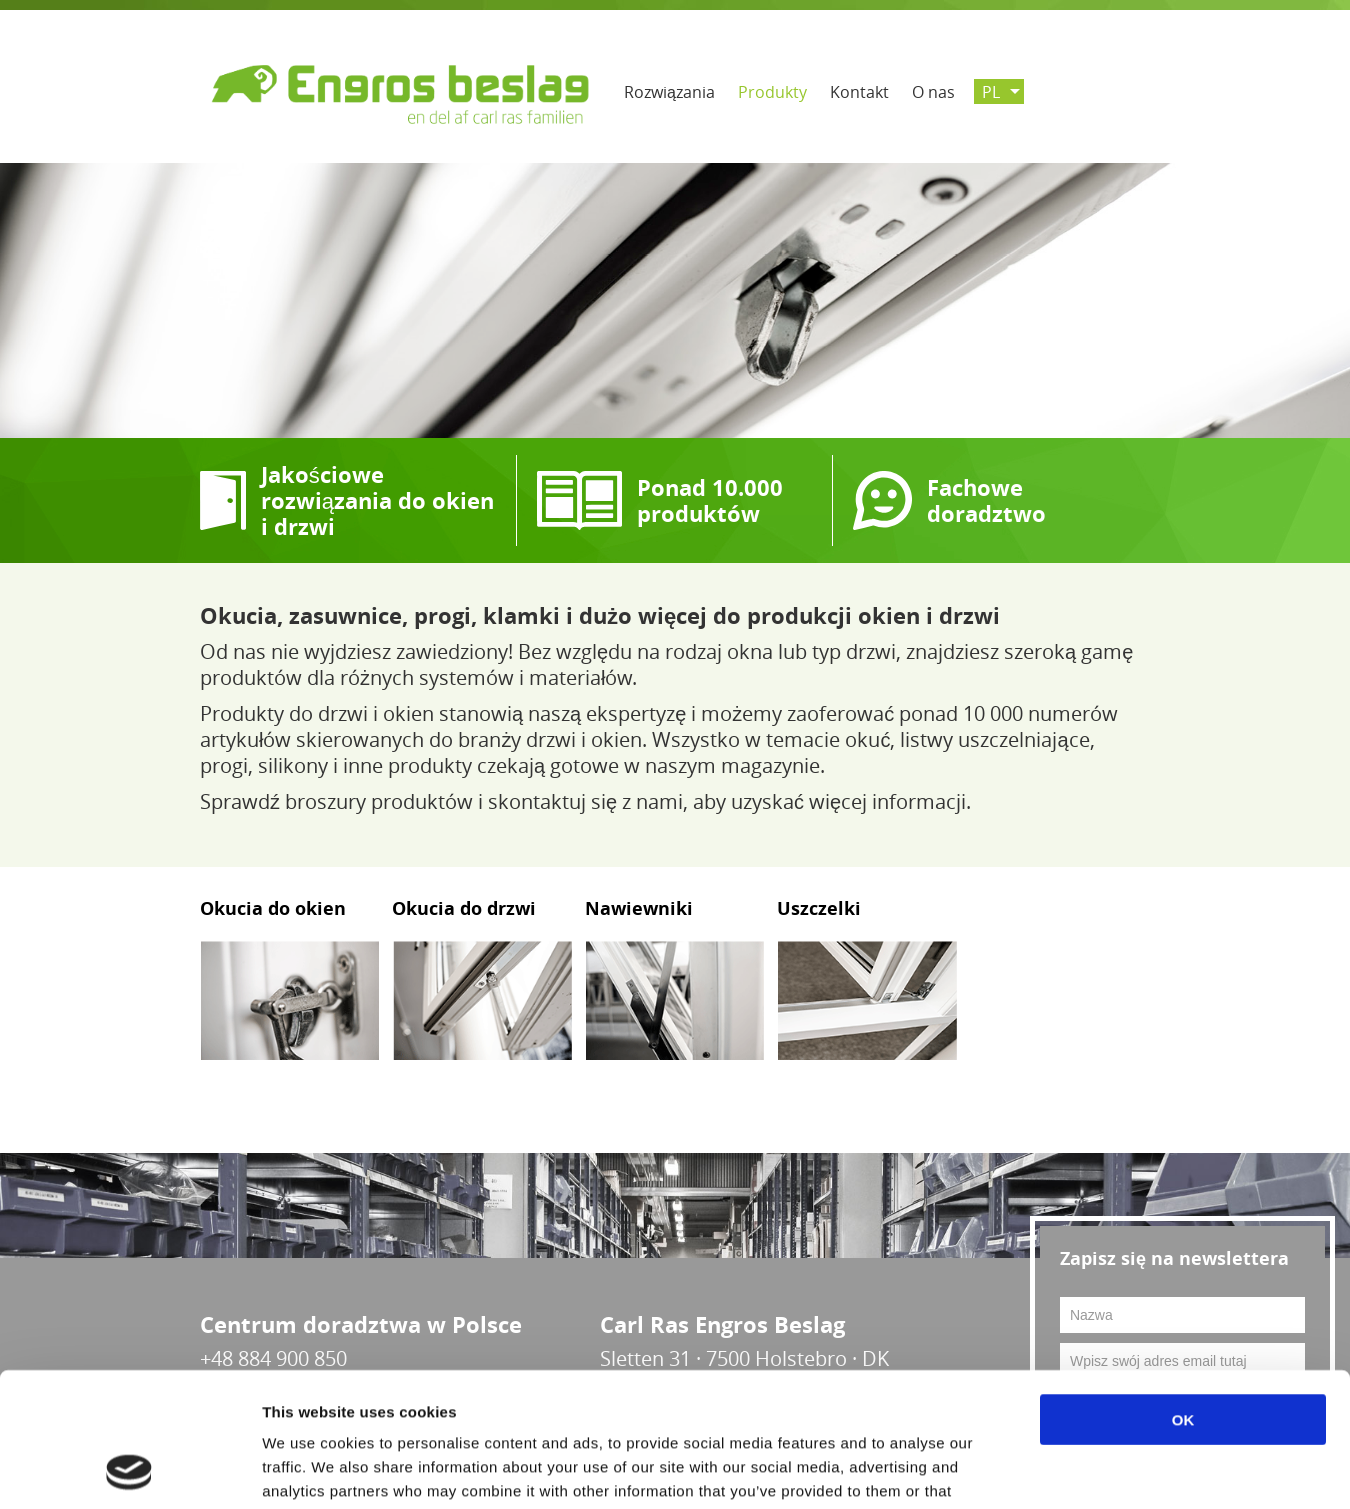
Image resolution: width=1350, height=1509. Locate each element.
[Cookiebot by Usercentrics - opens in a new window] (129, 1470)
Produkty (772, 92)
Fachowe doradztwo (986, 501)
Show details (1049, 1469)
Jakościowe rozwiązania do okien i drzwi (377, 501)
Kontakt (859, 92)
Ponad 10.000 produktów (710, 501)
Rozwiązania (669, 92)
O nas (933, 92)
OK (1183, 1293)
